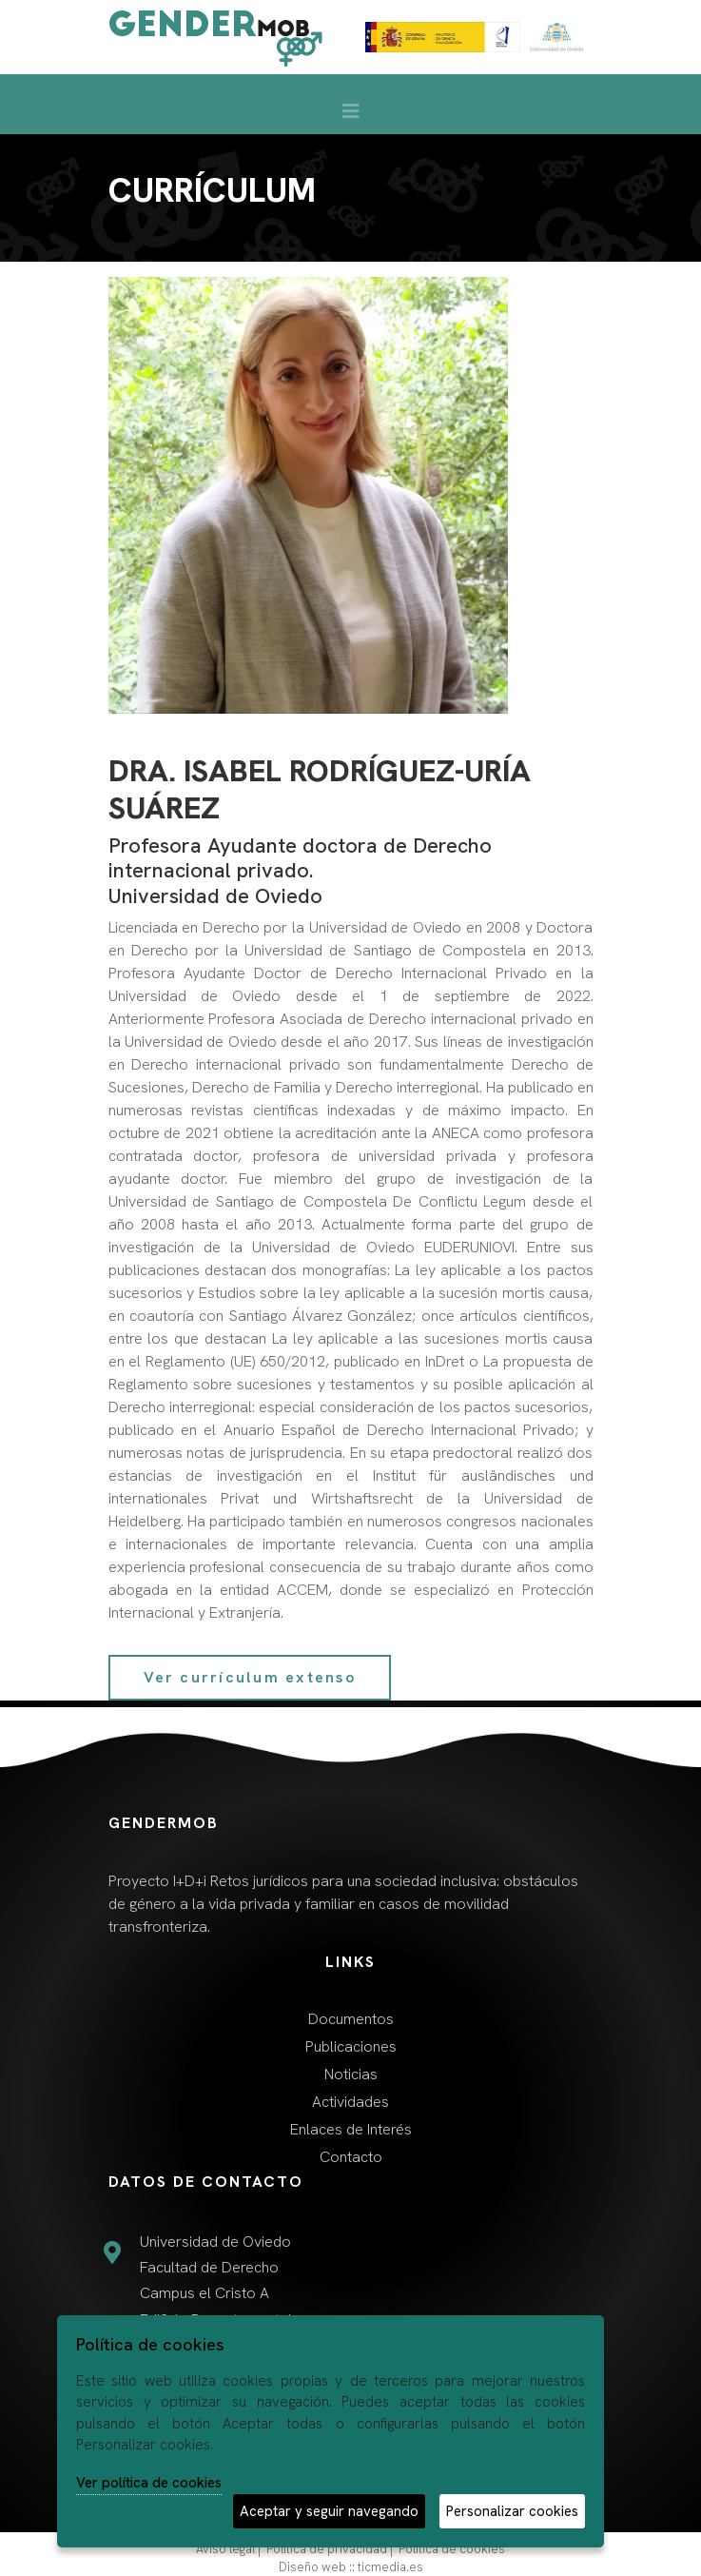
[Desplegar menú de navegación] (351, 116)
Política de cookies (452, 2549)
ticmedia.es (390, 2567)
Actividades (350, 2102)
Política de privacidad (326, 2549)
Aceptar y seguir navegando (329, 2511)
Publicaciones (351, 2046)
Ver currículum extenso (250, 1677)
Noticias (351, 2074)
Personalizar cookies (512, 2511)
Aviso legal (225, 2549)
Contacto (351, 2157)
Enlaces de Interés (351, 2129)
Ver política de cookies (149, 2482)
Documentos (351, 2019)
